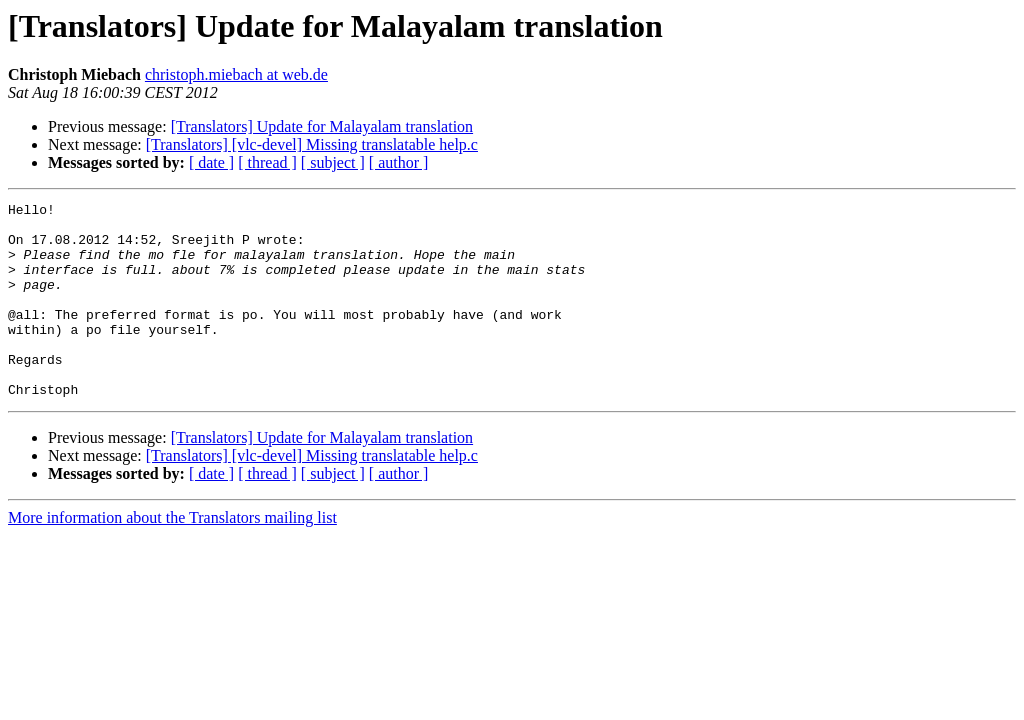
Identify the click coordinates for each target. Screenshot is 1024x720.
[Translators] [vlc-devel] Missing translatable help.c (312, 144)
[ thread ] (267, 162)
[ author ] (399, 162)
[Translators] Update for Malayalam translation (322, 126)
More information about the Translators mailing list (172, 556)
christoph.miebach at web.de (236, 74)
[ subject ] (333, 162)
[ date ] (211, 162)
